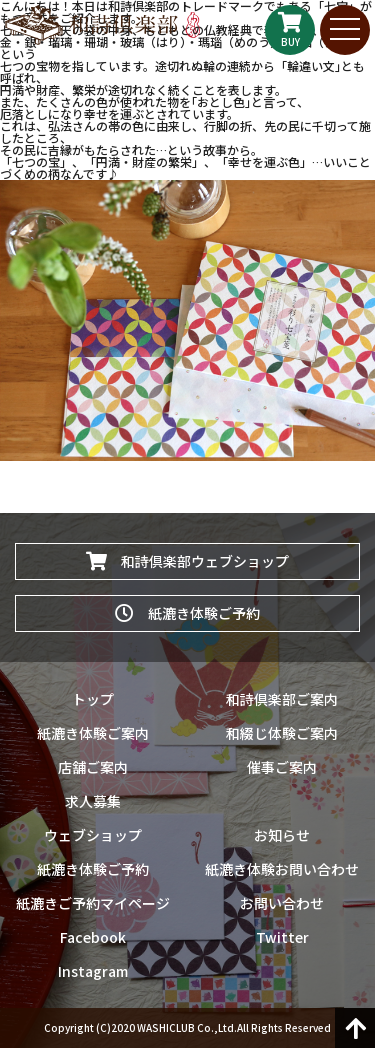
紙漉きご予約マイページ (93, 903)
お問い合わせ (282, 903)
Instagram (93, 971)
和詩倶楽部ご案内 (282, 699)
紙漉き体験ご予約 (187, 613)
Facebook (93, 937)
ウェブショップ (93, 835)
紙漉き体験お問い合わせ (282, 869)
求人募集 (93, 801)
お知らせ (282, 835)
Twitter (282, 937)
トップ (93, 699)
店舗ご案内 (93, 767)
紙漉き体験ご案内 (93, 733)
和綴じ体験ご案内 (282, 733)
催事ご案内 (282, 767)
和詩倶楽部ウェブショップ (187, 561)
